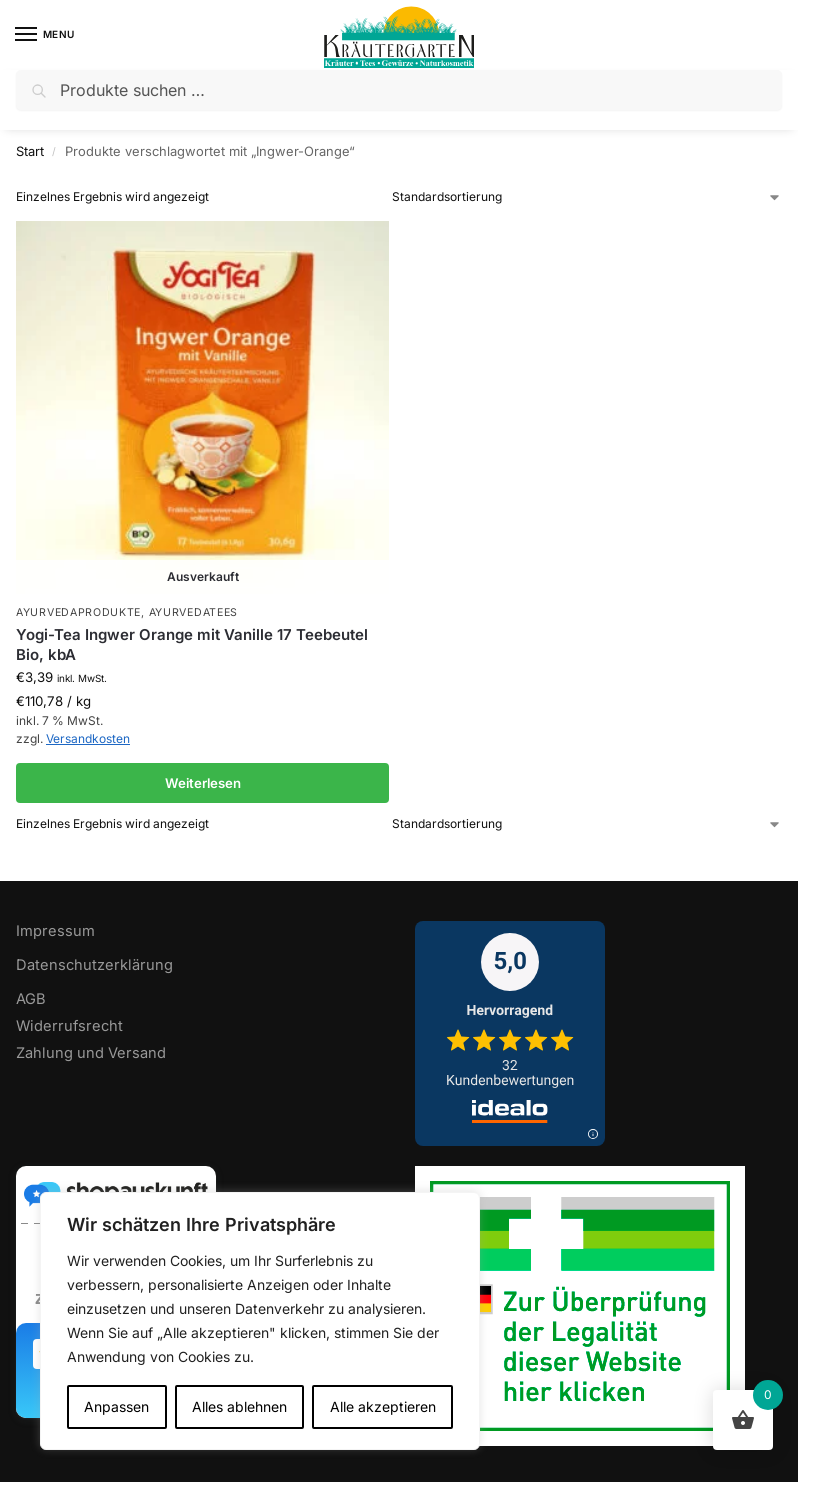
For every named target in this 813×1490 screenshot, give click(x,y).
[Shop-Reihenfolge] (587, 197)
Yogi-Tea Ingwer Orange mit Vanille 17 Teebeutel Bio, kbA (192, 644)
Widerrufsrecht (69, 1026)
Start (30, 151)
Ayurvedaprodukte (78, 612)
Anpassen (116, 1406)
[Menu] (45, 35)
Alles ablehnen (239, 1406)
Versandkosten (88, 738)
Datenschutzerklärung (94, 965)
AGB (31, 999)
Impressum (55, 931)
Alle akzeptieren (383, 1406)
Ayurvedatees (193, 612)
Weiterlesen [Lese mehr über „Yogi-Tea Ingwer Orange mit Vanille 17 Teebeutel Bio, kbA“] (203, 783)
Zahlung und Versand (91, 1053)
